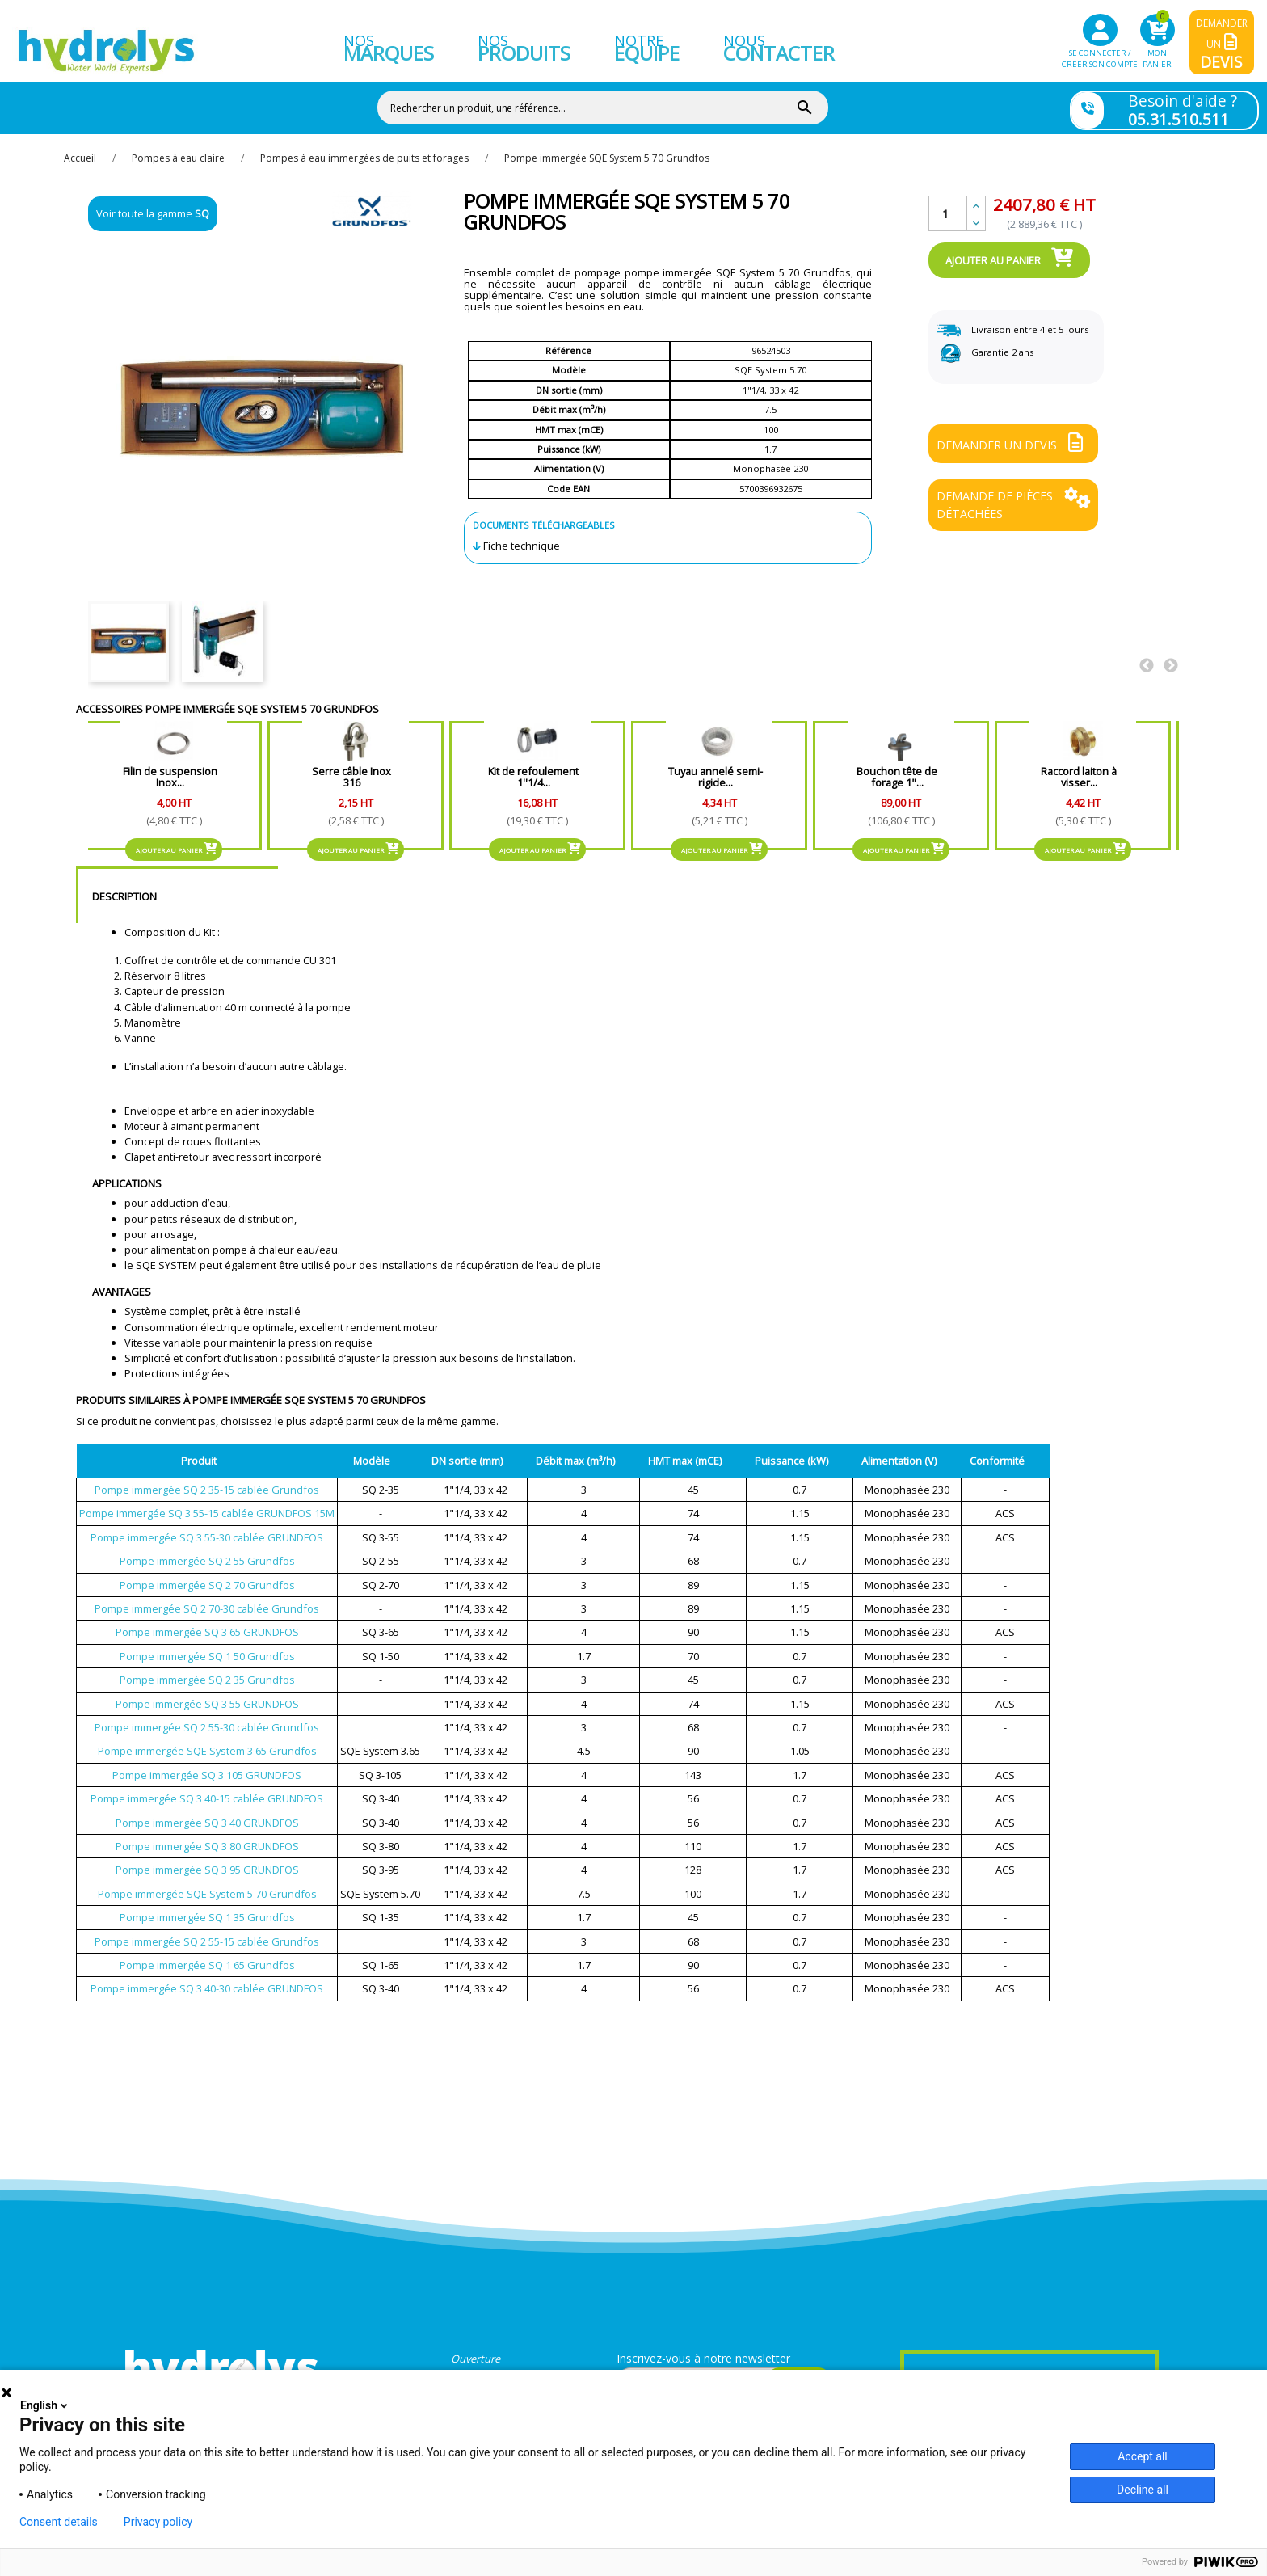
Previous (1147, 656)
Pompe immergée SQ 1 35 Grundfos (207, 1907)
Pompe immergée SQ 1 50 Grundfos (207, 1646)
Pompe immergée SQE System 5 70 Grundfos (207, 1884)
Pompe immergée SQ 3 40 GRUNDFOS (207, 1813)
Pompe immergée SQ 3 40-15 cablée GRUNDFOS (206, 1788)
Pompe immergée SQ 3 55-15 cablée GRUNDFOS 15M (207, 1504)
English (45, 2405)
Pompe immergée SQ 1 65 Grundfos (207, 1955)
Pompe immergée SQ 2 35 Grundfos (207, 1670)
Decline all (1142, 2489)
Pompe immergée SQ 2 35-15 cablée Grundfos (207, 1480)
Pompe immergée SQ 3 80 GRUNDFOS (207, 1836)
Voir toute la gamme (152, 204)
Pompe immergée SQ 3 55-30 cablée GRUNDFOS (206, 1527)
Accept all (1143, 2456)
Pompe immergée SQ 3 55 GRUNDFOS (207, 1694)
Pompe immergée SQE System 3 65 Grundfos (207, 1742)
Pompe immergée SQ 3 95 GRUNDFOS (207, 1860)
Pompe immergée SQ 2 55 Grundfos (207, 1551)
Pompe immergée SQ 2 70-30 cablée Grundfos (207, 1599)
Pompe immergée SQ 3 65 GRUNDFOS (207, 1623)
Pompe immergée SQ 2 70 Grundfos (207, 1575)
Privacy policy (158, 2521)
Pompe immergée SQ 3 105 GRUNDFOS (206, 1765)
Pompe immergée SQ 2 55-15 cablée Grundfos (207, 1932)
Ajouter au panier (1009, 248)
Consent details (58, 2521)
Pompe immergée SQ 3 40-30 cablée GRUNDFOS (206, 1978)
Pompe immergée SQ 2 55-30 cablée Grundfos (207, 1717)
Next (1171, 656)
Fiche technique (521, 536)
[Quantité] (947, 204)
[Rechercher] (579, 104)
